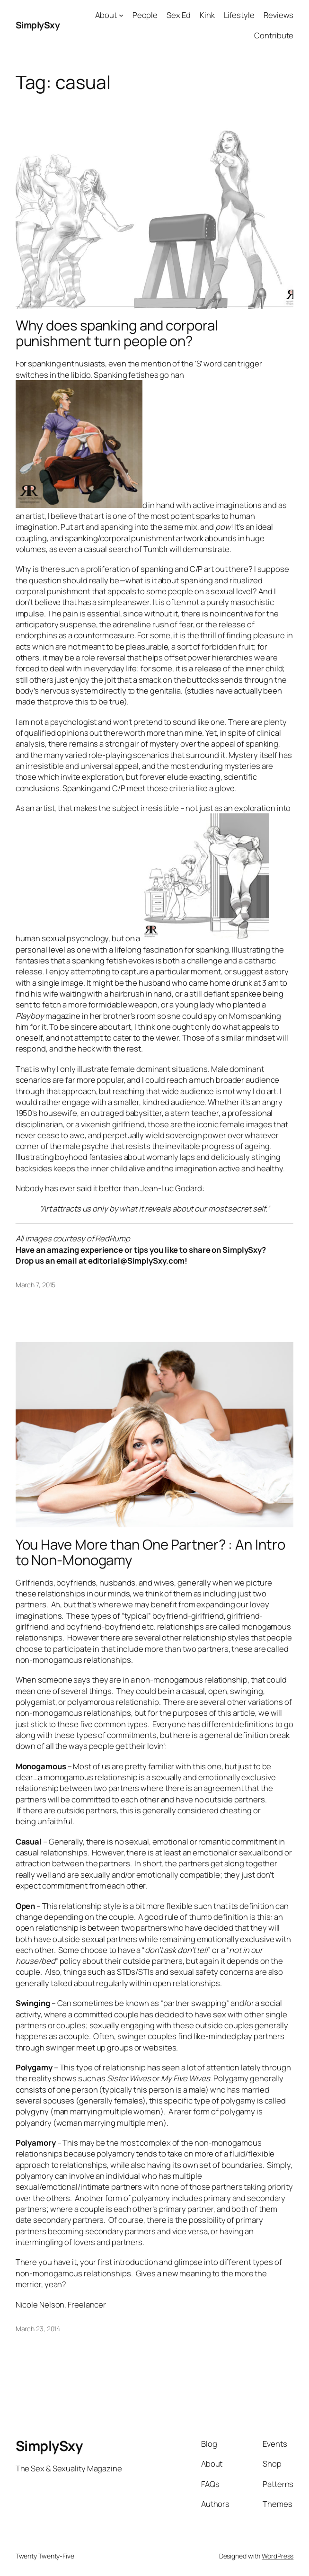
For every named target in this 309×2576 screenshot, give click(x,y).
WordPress (277, 2555)
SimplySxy (38, 24)
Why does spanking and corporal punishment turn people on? (117, 333)
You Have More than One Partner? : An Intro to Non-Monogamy (150, 1552)
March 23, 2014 (38, 2328)
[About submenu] (121, 15)
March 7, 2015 (36, 1284)
